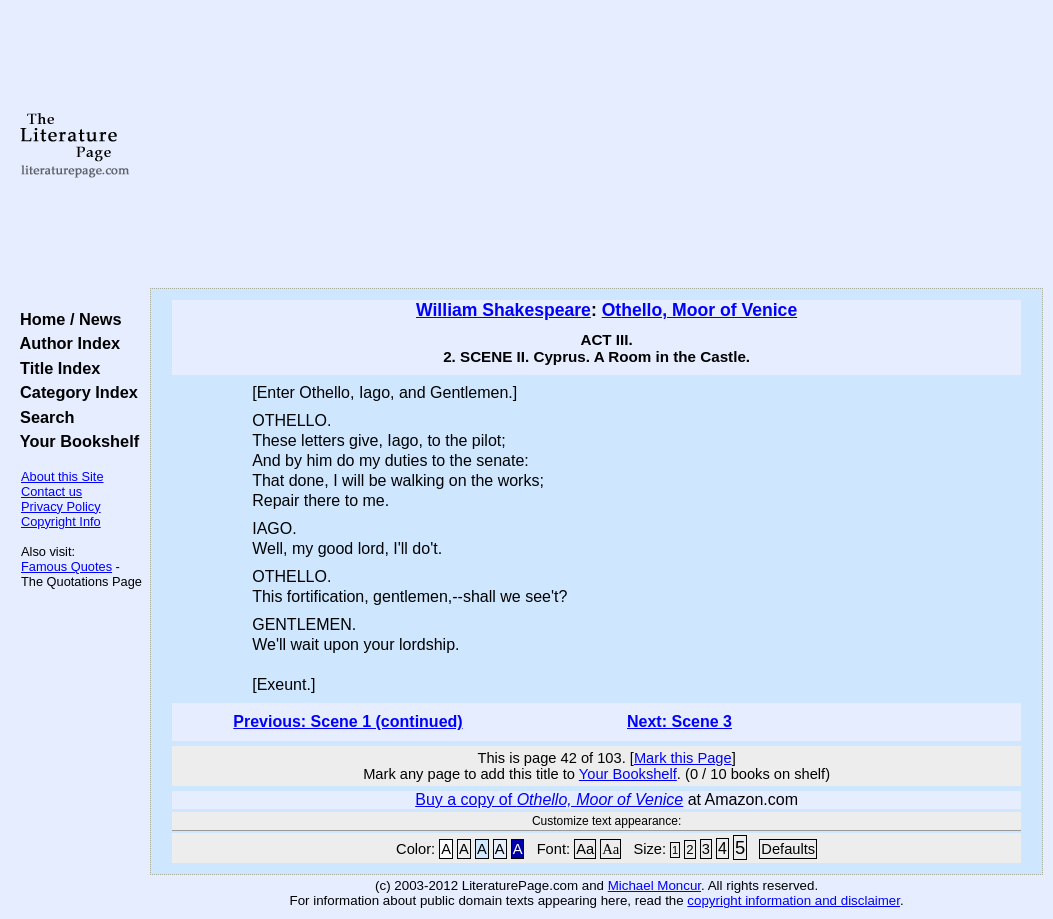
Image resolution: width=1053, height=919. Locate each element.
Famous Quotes (66, 566)
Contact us (51, 491)
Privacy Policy (61, 506)
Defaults (788, 849)
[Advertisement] (596, 145)
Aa (585, 849)
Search (42, 417)
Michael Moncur (654, 885)
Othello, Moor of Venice (700, 310)
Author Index (65, 343)
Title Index (55, 368)
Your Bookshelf (75, 441)
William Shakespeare (503, 310)
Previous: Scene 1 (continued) (347, 721)
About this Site (62, 476)
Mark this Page (683, 758)
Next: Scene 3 (679, 721)
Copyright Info (61, 521)
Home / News (66, 319)
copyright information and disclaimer (793, 900)
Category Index (74, 392)
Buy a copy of (549, 799)
